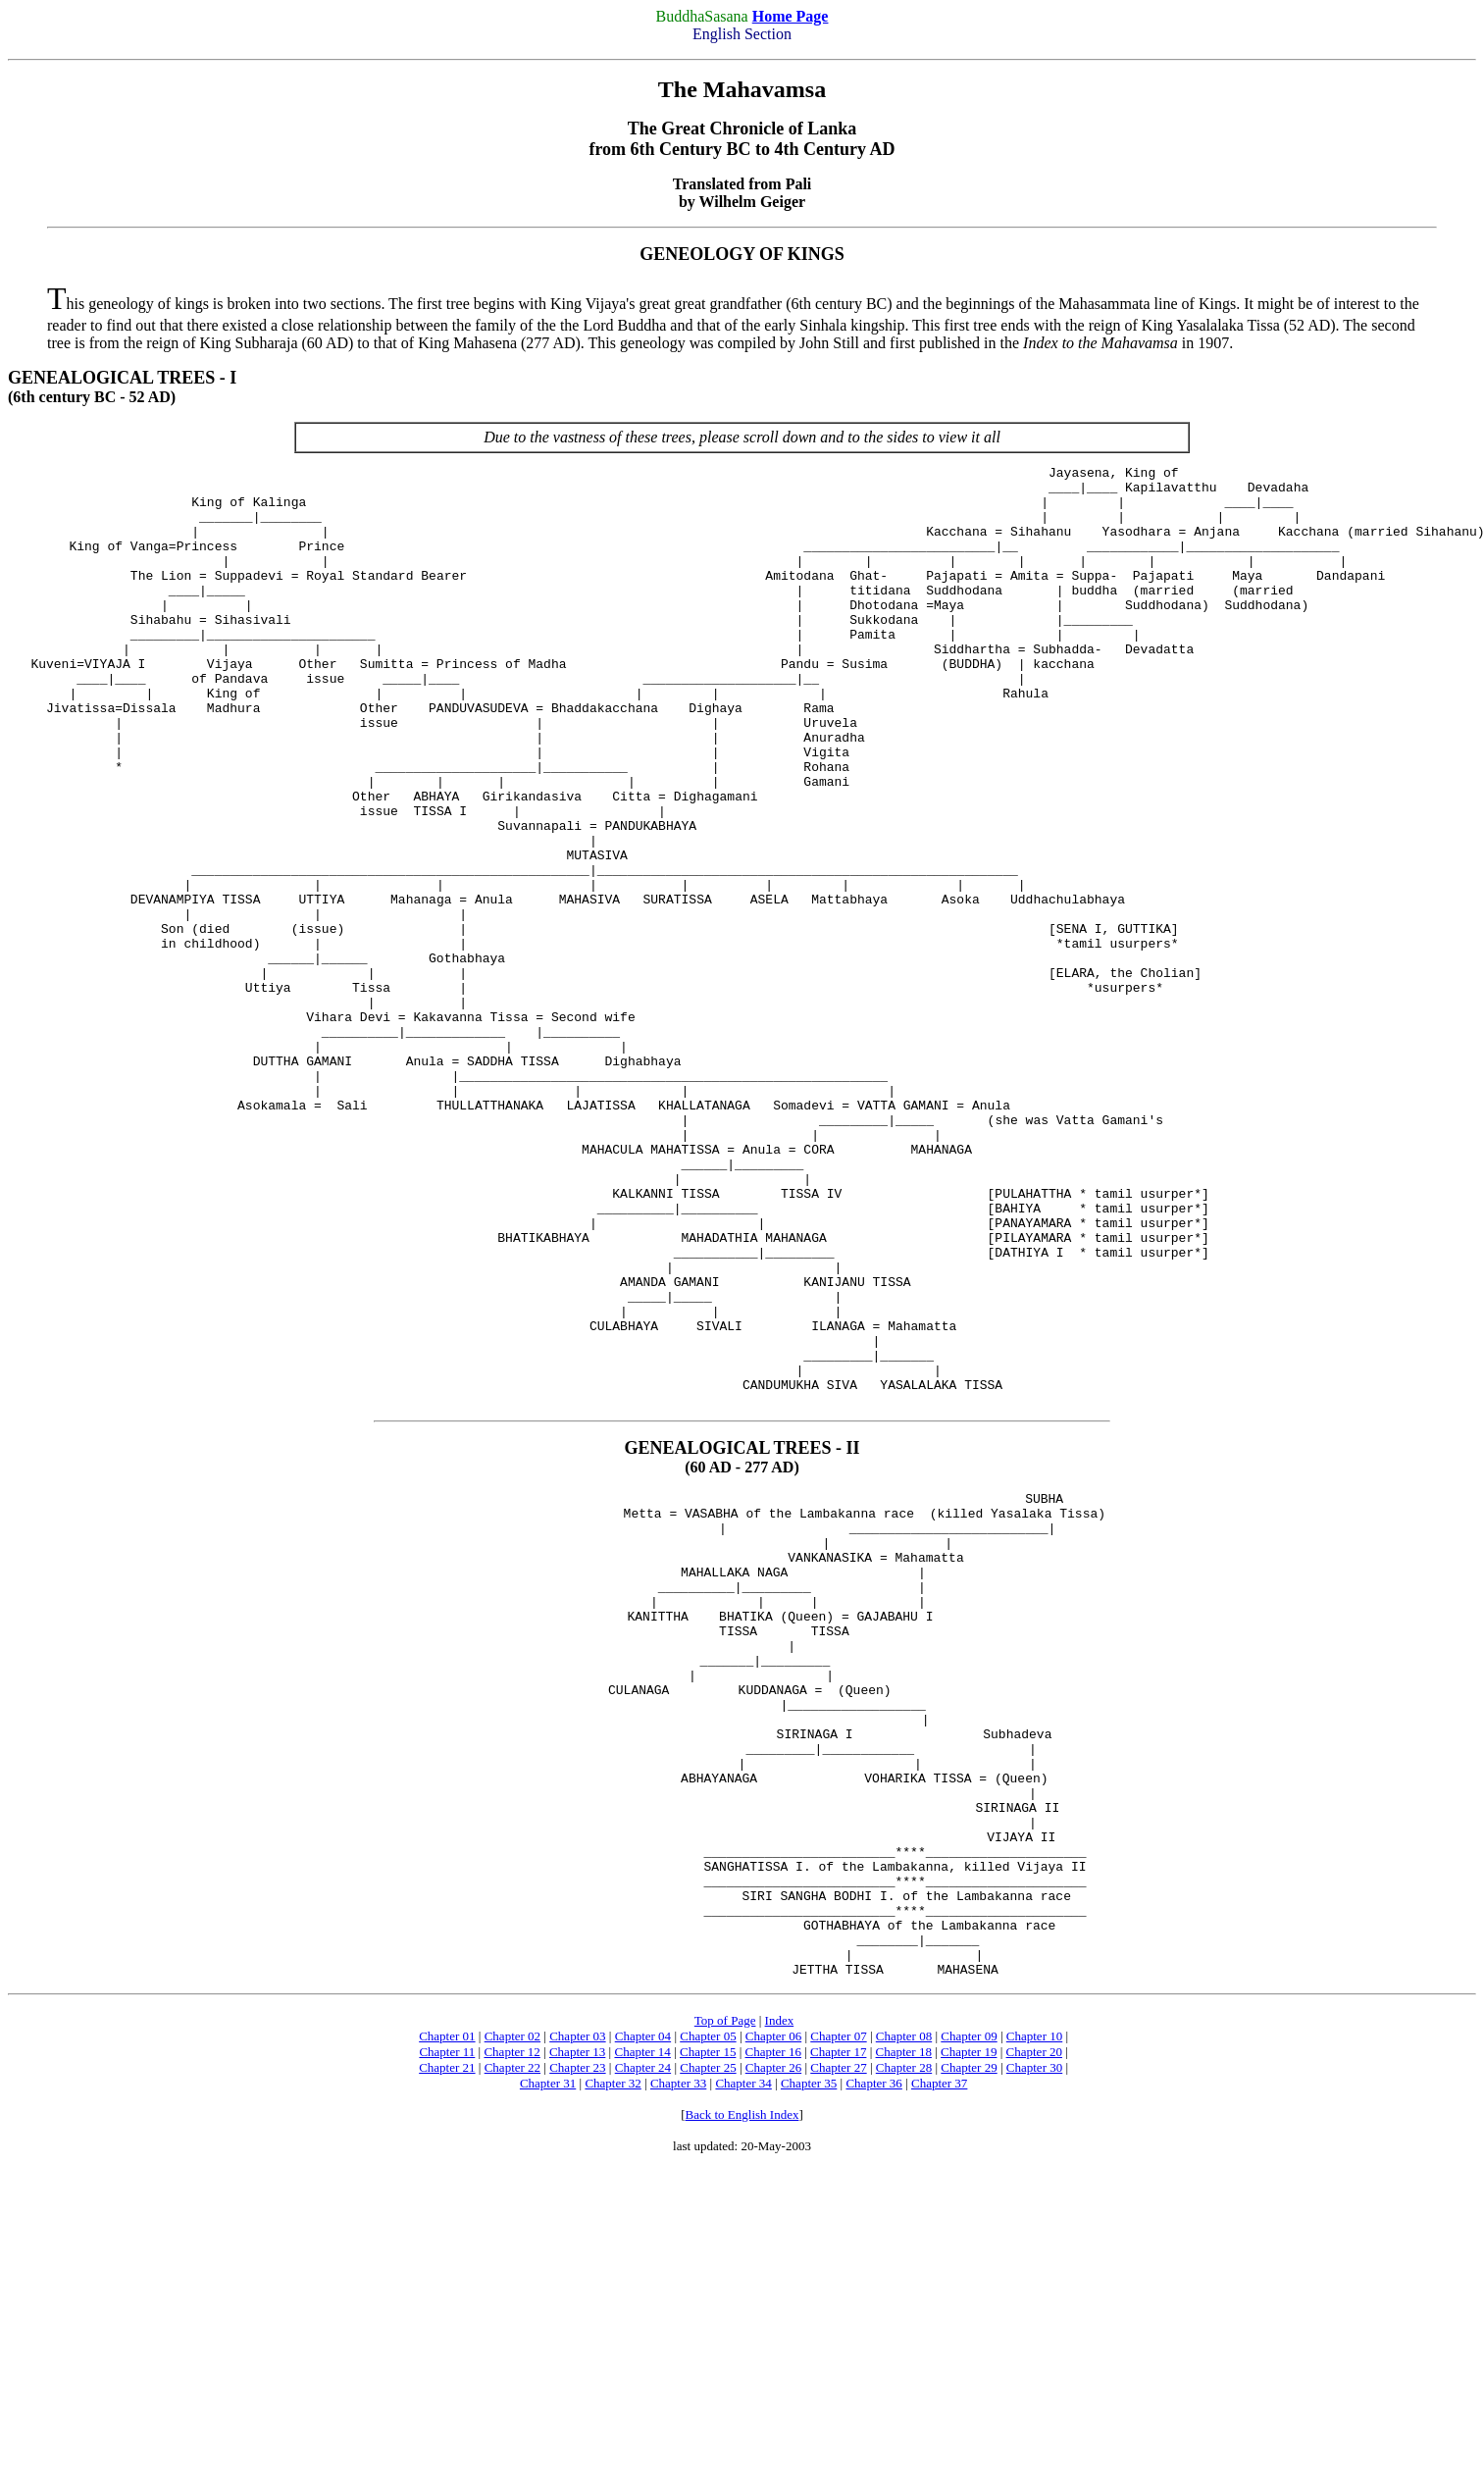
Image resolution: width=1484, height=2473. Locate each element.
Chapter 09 (969, 2321)
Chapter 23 (577, 2352)
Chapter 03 (577, 2321)
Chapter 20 (1034, 2337)
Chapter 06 (773, 2321)
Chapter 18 (904, 2337)
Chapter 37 (939, 2368)
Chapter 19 (969, 2337)
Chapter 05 (708, 2321)
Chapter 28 (904, 2352)
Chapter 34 (743, 2368)
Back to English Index (742, 2400)
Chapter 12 (511, 2337)
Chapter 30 (1034, 2352)
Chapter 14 (642, 2337)
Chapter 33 (678, 2368)
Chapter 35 (809, 2368)
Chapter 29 (969, 2352)
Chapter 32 (612, 2368)
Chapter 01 (447, 2321)
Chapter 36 (873, 2368)
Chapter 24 (643, 2352)
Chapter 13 (577, 2337)
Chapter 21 (447, 2352)
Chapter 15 (708, 2337)
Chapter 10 (1034, 2321)
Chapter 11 (447, 2337)
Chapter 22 (512, 2352)
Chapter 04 (643, 2321)
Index (779, 2305)
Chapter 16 (773, 2337)
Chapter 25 (708, 2352)
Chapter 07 (838, 2321)
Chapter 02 (512, 2321)
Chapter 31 (548, 2368)
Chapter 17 (838, 2337)
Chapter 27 (838, 2352)
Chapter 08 (904, 2321)
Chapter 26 (773, 2352)
